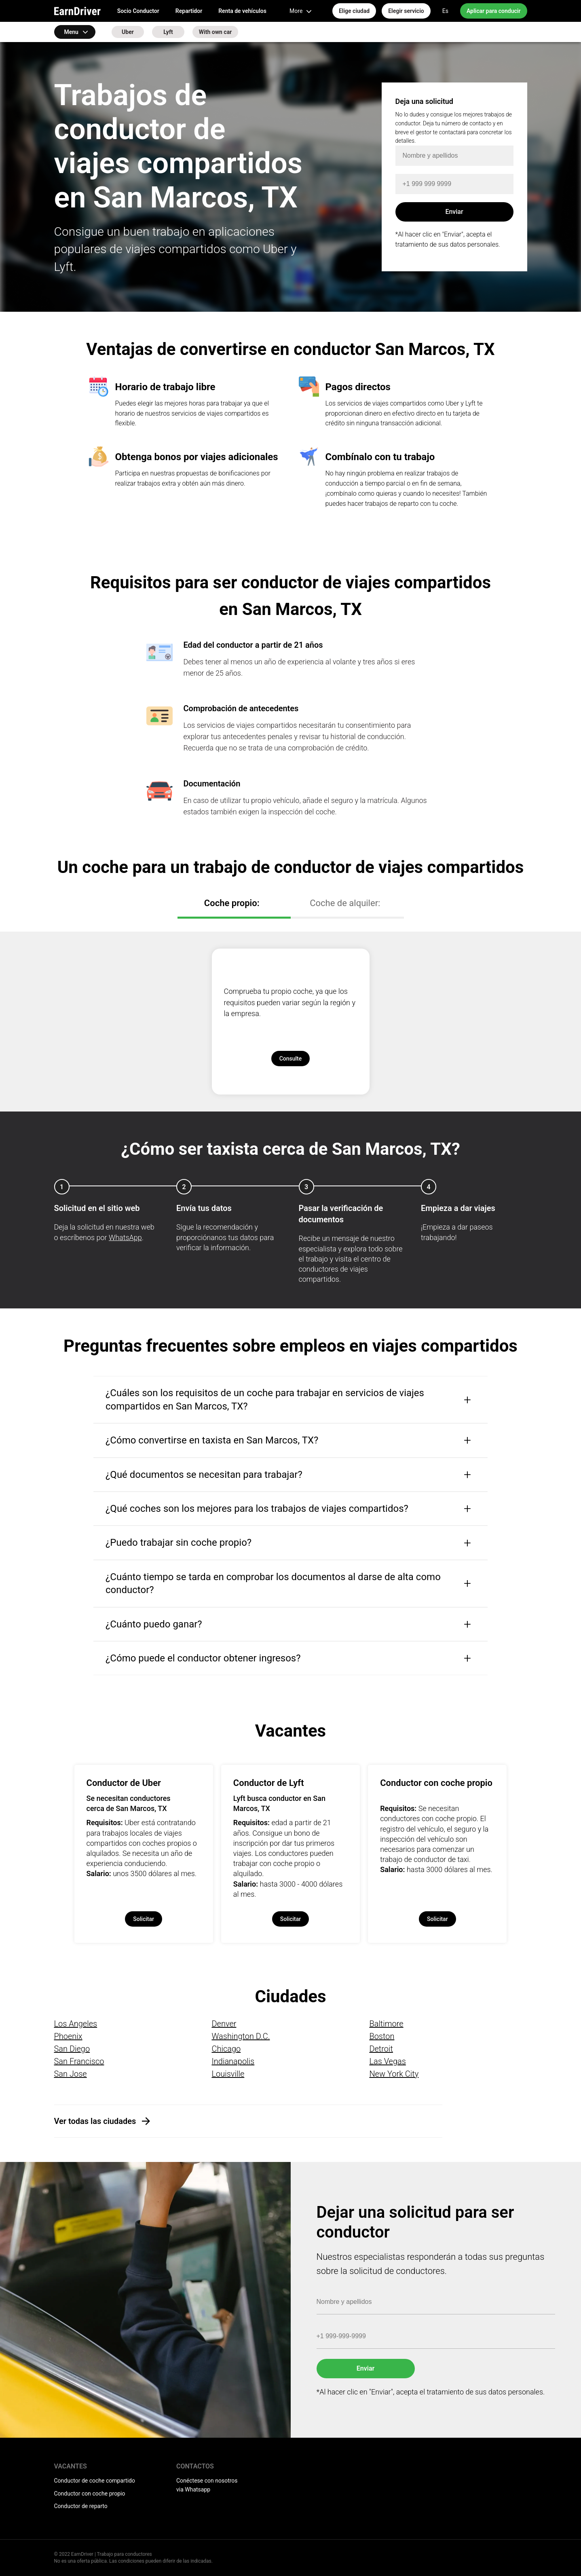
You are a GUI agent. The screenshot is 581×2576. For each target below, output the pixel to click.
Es (445, 11)
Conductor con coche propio (89, 2493)
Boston (381, 2036)
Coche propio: (232, 903)
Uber (128, 32)
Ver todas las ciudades (95, 2121)
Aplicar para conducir (494, 11)
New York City (393, 2074)
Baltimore (386, 2024)
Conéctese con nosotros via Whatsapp (207, 2485)
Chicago (226, 2049)
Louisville (227, 2074)
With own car (215, 32)
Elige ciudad (354, 11)
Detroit (381, 2049)
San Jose (70, 2074)
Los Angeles (75, 2024)
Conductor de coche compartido (94, 2480)
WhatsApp (125, 1237)
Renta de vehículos (242, 11)
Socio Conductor (138, 11)
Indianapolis (232, 2061)
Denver (223, 2024)
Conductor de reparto (81, 2506)
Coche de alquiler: (345, 903)
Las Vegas (387, 2061)
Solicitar (143, 1919)
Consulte (290, 1058)
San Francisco (79, 2061)
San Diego (72, 2049)
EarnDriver (77, 10)
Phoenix (68, 2036)
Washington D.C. (240, 2036)
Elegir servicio (406, 11)
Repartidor (188, 11)
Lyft (168, 32)
